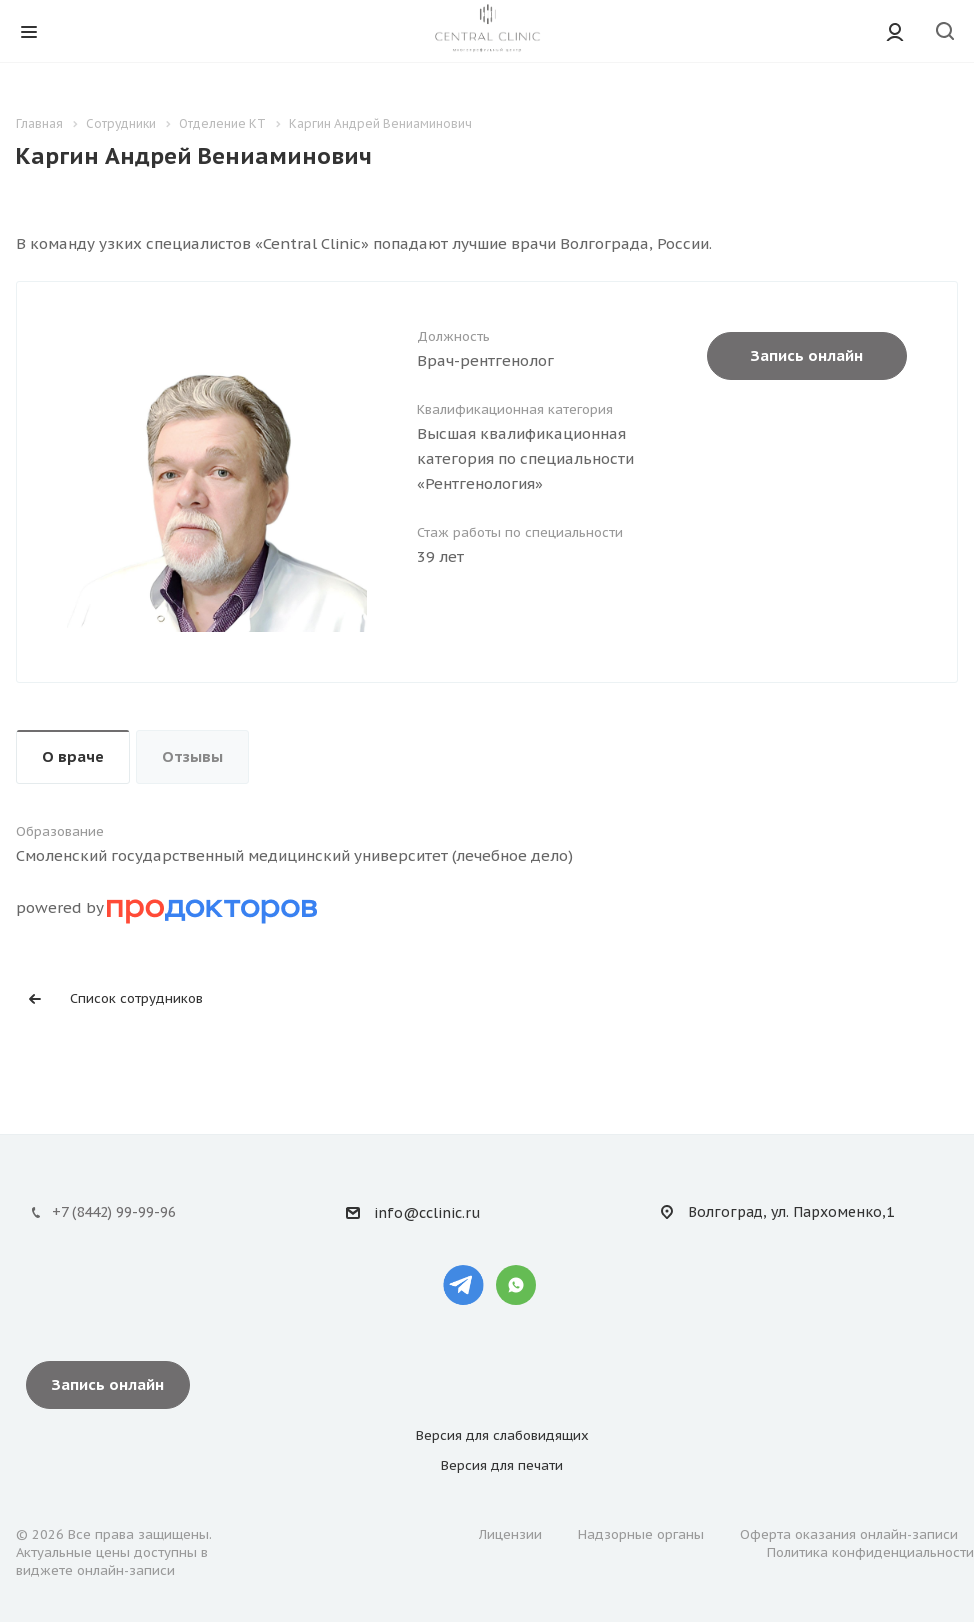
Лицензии (510, 1534)
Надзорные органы (641, 1534)
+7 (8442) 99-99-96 (114, 1212)
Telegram (463, 1285)
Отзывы (192, 756)
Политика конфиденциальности (870, 1552)
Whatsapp (516, 1285)
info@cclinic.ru (427, 1214)
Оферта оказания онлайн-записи (849, 1534)
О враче (73, 756)
